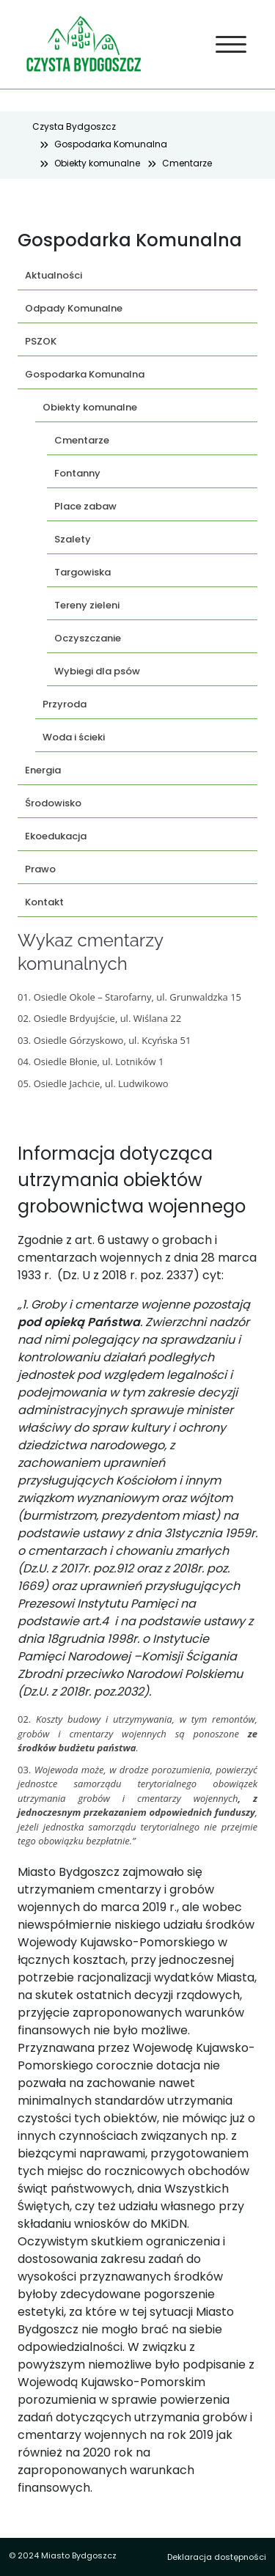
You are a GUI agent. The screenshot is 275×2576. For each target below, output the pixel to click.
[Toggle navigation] (231, 45)
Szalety (72, 539)
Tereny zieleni (87, 605)
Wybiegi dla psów (97, 671)
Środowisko (53, 803)
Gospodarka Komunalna (110, 144)
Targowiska (82, 572)
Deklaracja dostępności (216, 2557)
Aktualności (53, 275)
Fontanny (77, 473)
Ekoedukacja (56, 836)
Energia (43, 770)
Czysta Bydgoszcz (74, 126)
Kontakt (44, 902)
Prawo (40, 869)
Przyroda (65, 704)
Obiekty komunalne (97, 163)
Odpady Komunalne (73, 308)
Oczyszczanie (87, 638)
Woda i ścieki (74, 737)
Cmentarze (187, 163)
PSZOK (40, 341)
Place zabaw (85, 506)
